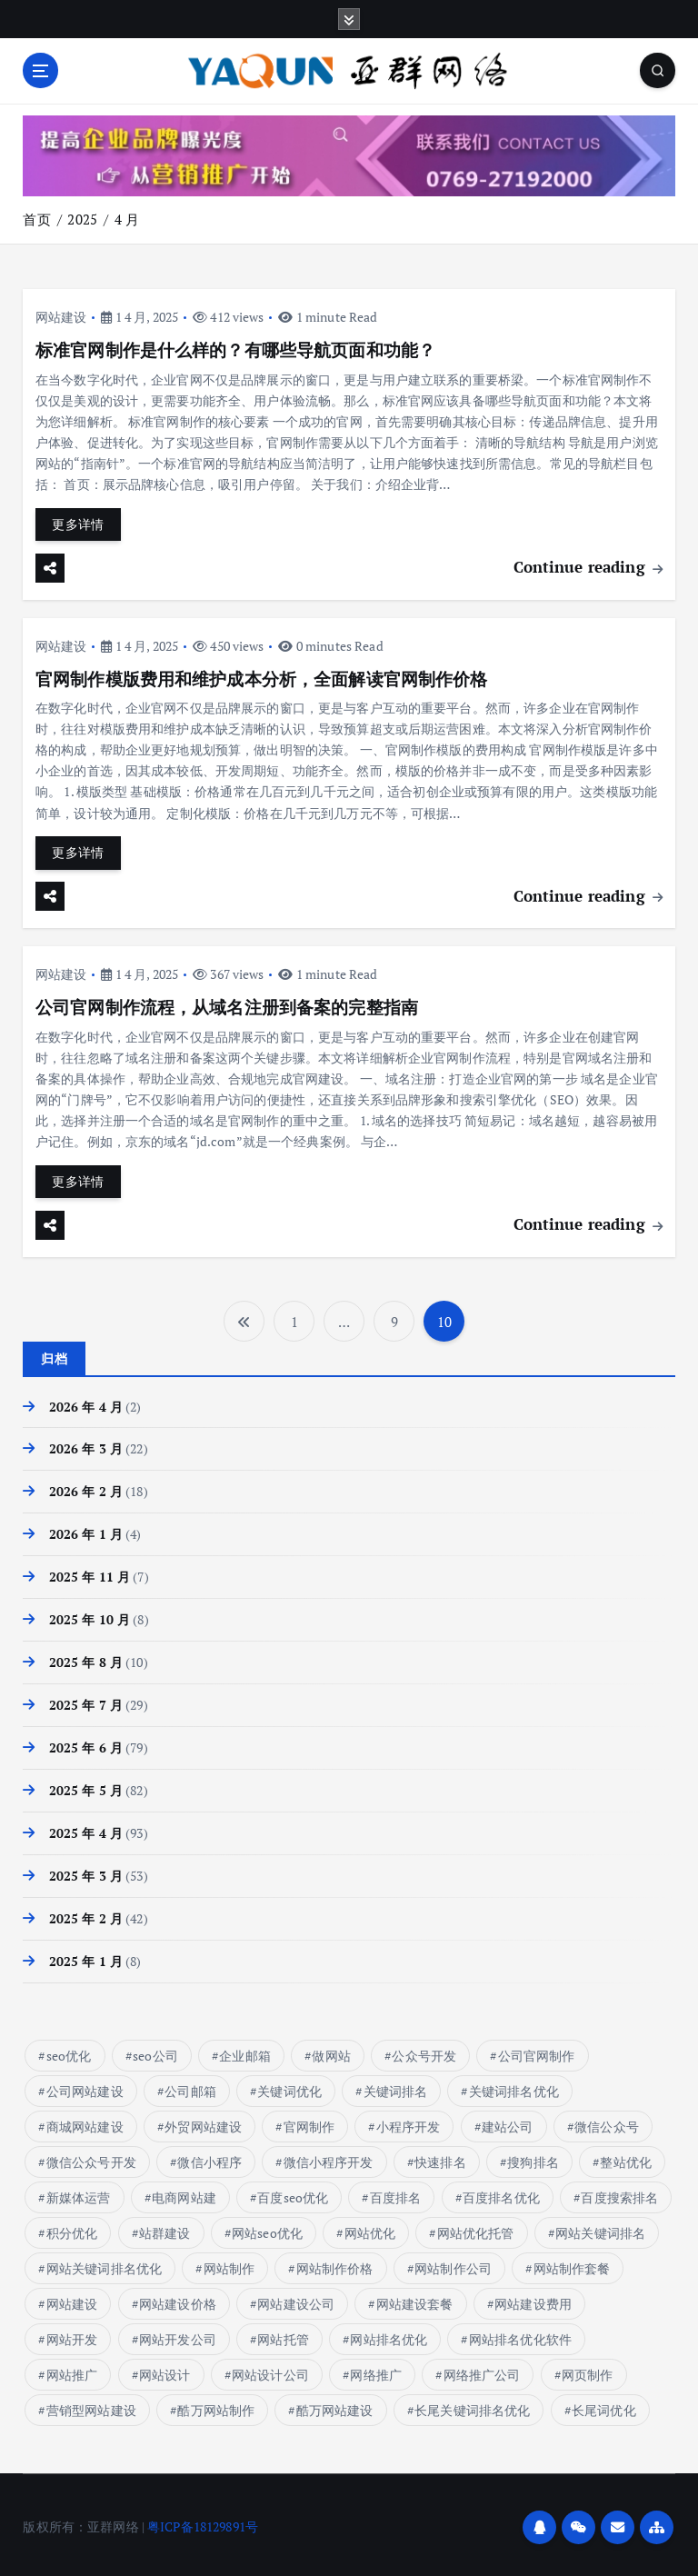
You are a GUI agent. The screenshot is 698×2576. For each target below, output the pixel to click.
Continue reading (588, 565)
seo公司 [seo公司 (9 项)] (155, 2051)
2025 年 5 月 (86, 1787)
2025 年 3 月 (86, 1871)
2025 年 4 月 (86, 1830)
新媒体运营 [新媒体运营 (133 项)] (78, 2193)
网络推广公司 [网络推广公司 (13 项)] (482, 2370)
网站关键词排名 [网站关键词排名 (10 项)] (600, 2228)
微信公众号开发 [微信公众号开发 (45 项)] (91, 2157)
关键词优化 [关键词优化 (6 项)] (289, 2086)
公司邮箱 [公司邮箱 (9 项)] (190, 2086)
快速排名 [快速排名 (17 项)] (440, 2157)
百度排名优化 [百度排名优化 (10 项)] (501, 2193)
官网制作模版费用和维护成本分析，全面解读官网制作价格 (261, 677)
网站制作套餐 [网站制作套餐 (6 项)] (571, 2263)
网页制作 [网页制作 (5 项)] (587, 2370)
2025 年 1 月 (86, 1957)
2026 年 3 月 (86, 1446)
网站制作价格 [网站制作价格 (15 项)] (335, 2263)
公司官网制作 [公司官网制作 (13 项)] (536, 2051)
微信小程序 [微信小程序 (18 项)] (209, 2157)
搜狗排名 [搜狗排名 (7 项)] (533, 2157)
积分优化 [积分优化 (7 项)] (72, 2228)
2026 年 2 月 (86, 1489)
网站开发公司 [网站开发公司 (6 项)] (177, 2334)
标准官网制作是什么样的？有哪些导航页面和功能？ (235, 350)
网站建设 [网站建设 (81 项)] (72, 2299)
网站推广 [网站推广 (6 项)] (72, 2370)
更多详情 (78, 523)
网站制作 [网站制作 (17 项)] (229, 2263)
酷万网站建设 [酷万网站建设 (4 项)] (335, 2405)
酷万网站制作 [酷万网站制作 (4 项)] (215, 2405)
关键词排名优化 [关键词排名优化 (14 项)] (514, 2086)
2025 (82, 219)
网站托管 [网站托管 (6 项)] (283, 2334)
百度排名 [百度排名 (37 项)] (396, 2193)
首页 (36, 219)
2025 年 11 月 (90, 1574)
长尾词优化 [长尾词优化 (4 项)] (604, 2405)
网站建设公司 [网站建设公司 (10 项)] (295, 2299)
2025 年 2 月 (86, 1914)
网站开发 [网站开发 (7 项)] (72, 2334)
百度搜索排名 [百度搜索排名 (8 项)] (619, 2193)
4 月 (127, 219)
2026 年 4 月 (86, 1403)
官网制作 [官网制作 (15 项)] (309, 2122)
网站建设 (61, 315)
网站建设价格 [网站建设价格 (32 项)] (177, 2299)
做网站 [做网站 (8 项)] (331, 2051)
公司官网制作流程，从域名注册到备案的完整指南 (226, 1005)
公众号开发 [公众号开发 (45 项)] (424, 2051)
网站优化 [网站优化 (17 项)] (370, 2228)
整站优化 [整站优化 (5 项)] (626, 2157)
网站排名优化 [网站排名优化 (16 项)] (388, 2334)
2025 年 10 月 (90, 1616)
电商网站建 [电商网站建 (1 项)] (184, 2193)
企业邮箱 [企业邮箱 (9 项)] (245, 2051)
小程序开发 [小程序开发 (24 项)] (408, 2122)
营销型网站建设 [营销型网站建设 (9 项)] (91, 2405)
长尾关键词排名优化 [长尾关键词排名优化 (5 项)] (472, 2405)
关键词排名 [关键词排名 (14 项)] (396, 2086)
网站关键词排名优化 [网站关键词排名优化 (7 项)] (104, 2263)
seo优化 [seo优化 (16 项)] (69, 2051)
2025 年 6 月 (86, 1744)
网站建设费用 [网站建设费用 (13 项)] (533, 2299)
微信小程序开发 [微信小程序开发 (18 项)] (329, 2157)
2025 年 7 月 (86, 1701)
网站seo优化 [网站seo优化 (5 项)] (267, 2228)
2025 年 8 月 (86, 1659)
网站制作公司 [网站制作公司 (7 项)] (453, 2263)
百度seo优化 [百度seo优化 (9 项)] (292, 2193)
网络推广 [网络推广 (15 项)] (376, 2370)
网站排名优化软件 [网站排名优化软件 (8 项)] (520, 2334)
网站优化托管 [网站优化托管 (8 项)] (475, 2228)
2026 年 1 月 (86, 1531)
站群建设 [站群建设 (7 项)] (165, 2228)
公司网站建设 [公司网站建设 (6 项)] (85, 2086)
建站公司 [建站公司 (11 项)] (507, 2122)
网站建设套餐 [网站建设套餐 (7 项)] (415, 2299)
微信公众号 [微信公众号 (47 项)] (606, 2122)
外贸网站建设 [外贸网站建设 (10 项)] (203, 2122)
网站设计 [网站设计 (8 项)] (165, 2370)
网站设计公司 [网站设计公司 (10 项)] (270, 2370)
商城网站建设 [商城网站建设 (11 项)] (85, 2122)
